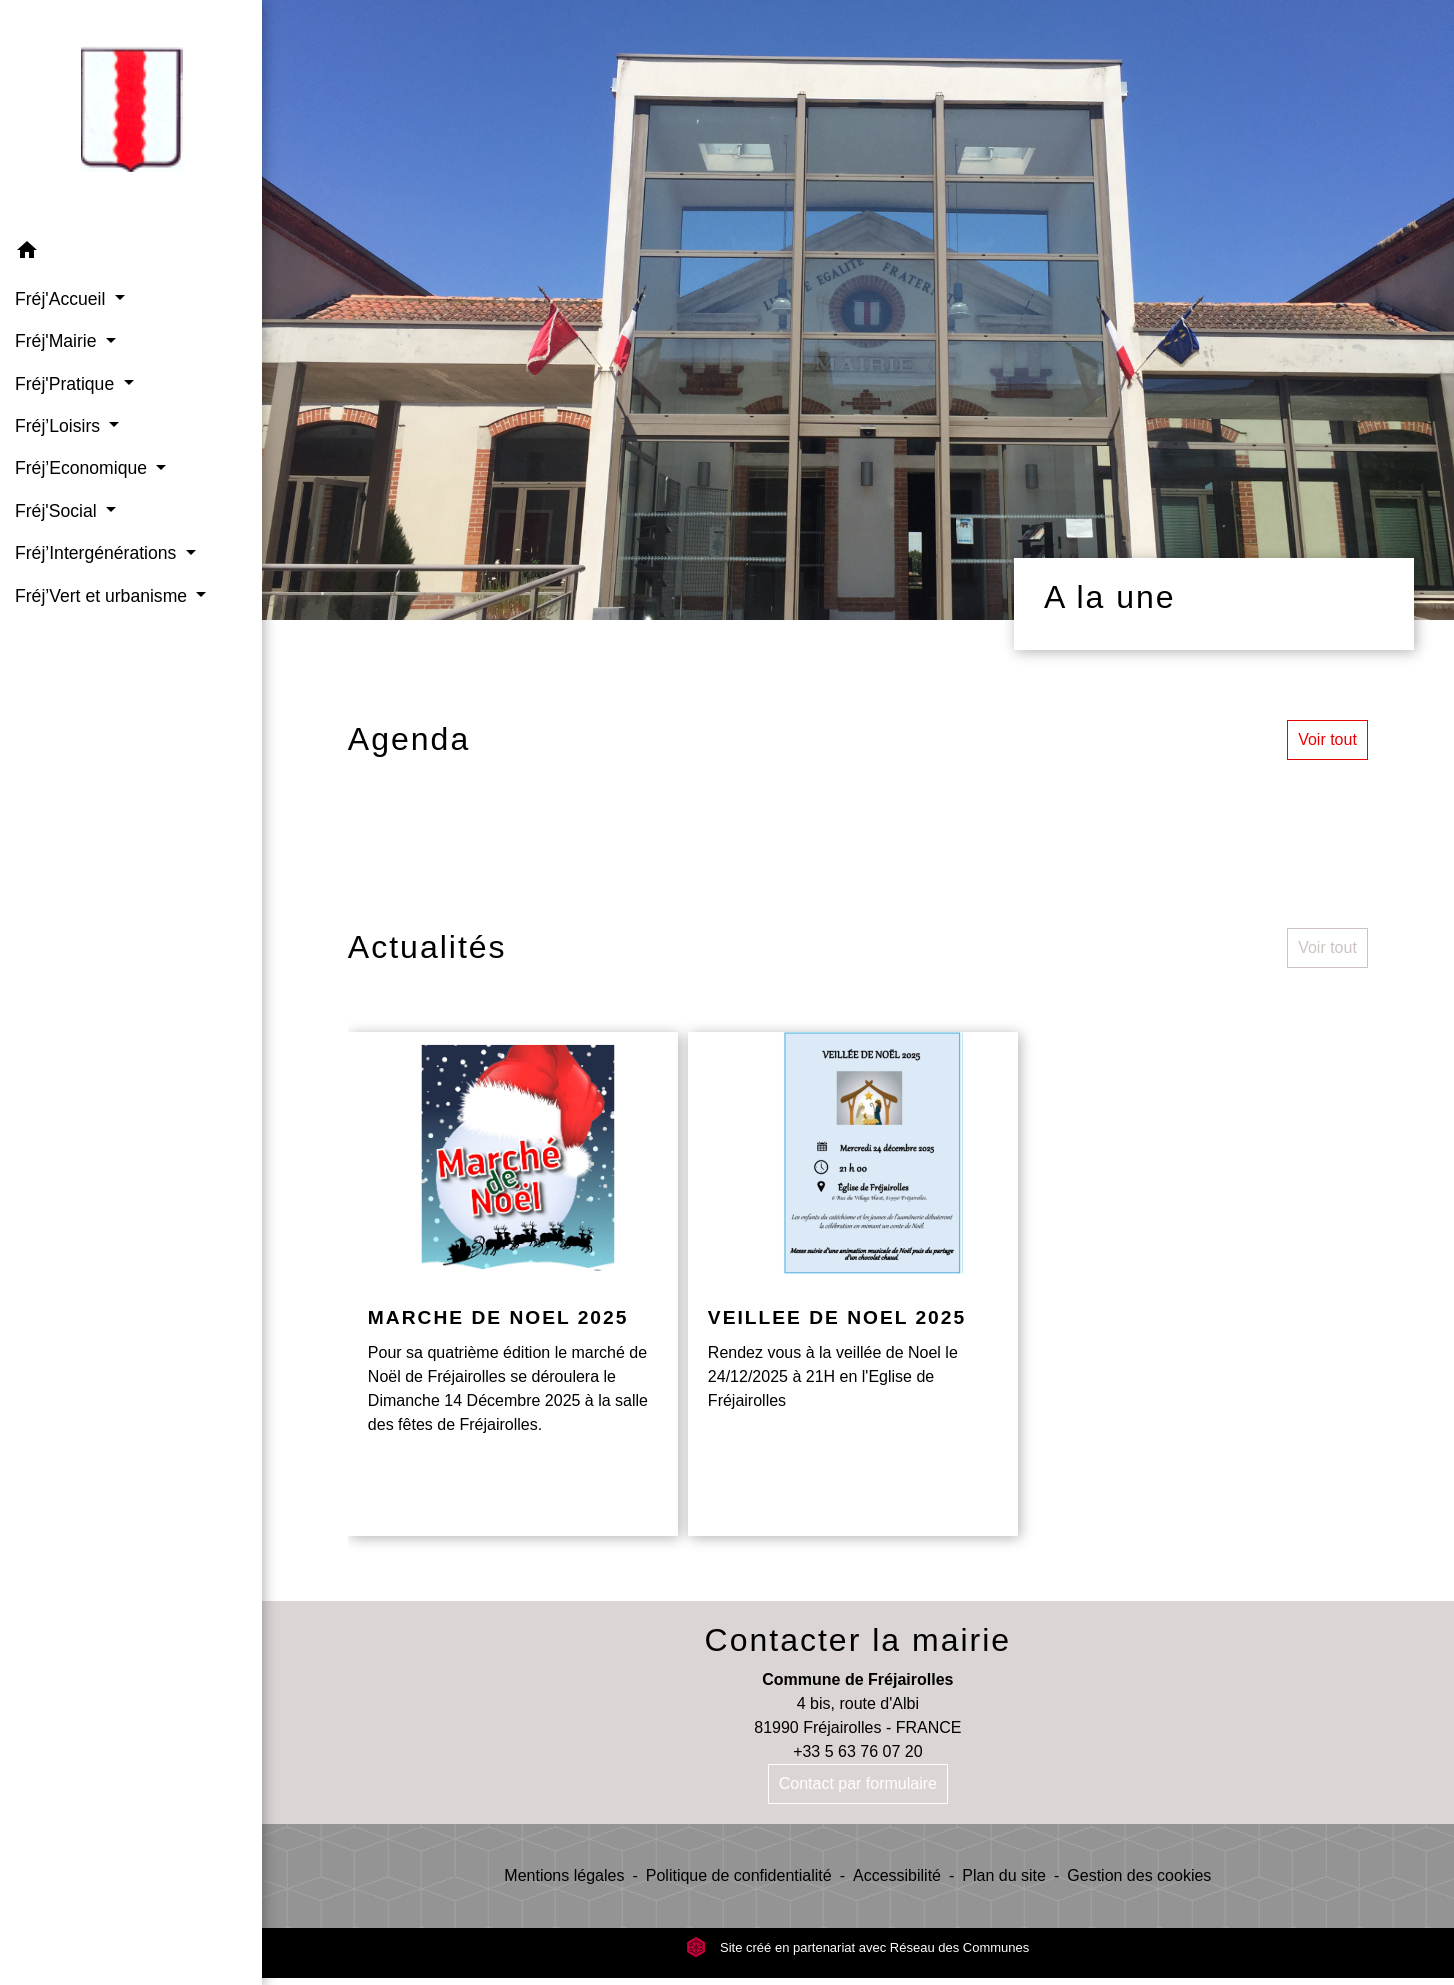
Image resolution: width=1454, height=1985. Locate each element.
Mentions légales (564, 1875)
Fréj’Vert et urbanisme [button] (103, 596)
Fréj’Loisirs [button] (60, 426)
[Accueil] (131, 115)
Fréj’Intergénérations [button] (98, 553)
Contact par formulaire (858, 1783)
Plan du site (1004, 1875)
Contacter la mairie (858, 1640)
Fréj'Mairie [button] (58, 341)
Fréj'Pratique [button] (67, 384)
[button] (131, 253)
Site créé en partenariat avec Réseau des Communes (857, 1947)
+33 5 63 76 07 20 (857, 1751)
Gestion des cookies (1139, 1875)
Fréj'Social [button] (58, 511)
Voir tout (1327, 739)
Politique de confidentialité (739, 1875)
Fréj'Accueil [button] (62, 299)
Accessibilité (897, 1875)
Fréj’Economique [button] (83, 468)
